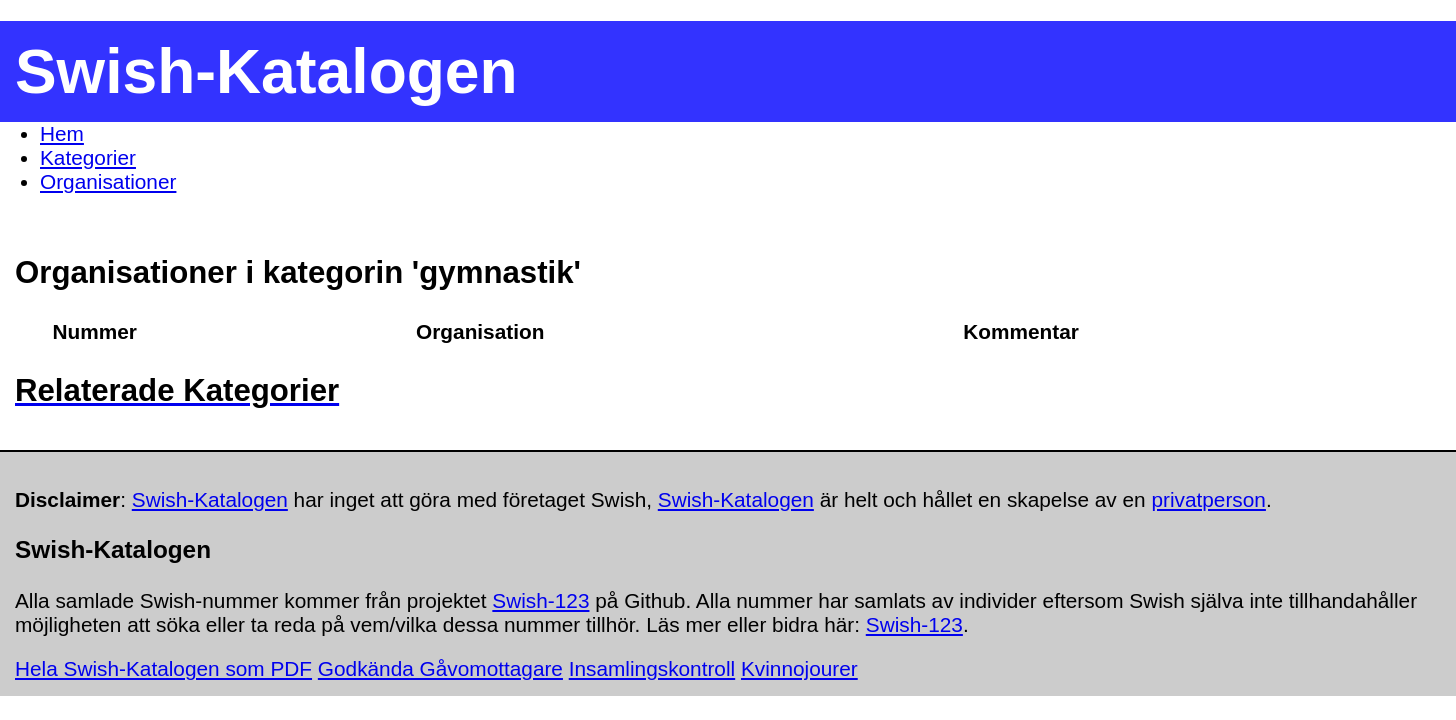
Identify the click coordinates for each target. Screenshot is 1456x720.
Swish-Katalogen (210, 499)
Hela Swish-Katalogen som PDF (163, 668)
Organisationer (108, 181)
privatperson (1208, 499)
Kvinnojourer (799, 668)
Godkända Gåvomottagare (440, 668)
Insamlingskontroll (652, 668)
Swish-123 (540, 600)
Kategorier (88, 157)
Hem (62, 133)
